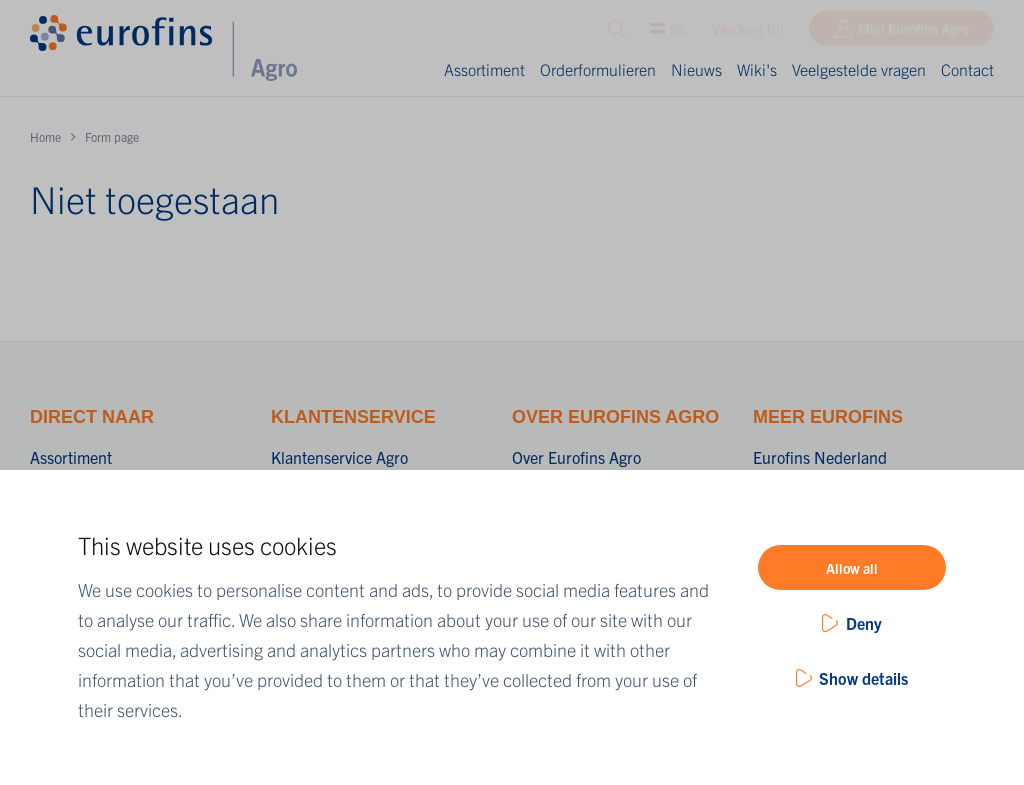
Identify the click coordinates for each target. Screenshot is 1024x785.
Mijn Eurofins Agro (913, 33)
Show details (863, 678)
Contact (967, 69)
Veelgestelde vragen (859, 69)
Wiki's (757, 69)
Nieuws (696, 69)
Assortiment (484, 69)
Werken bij (748, 33)
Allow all (852, 568)
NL (668, 33)
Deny (864, 623)
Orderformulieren (598, 69)
